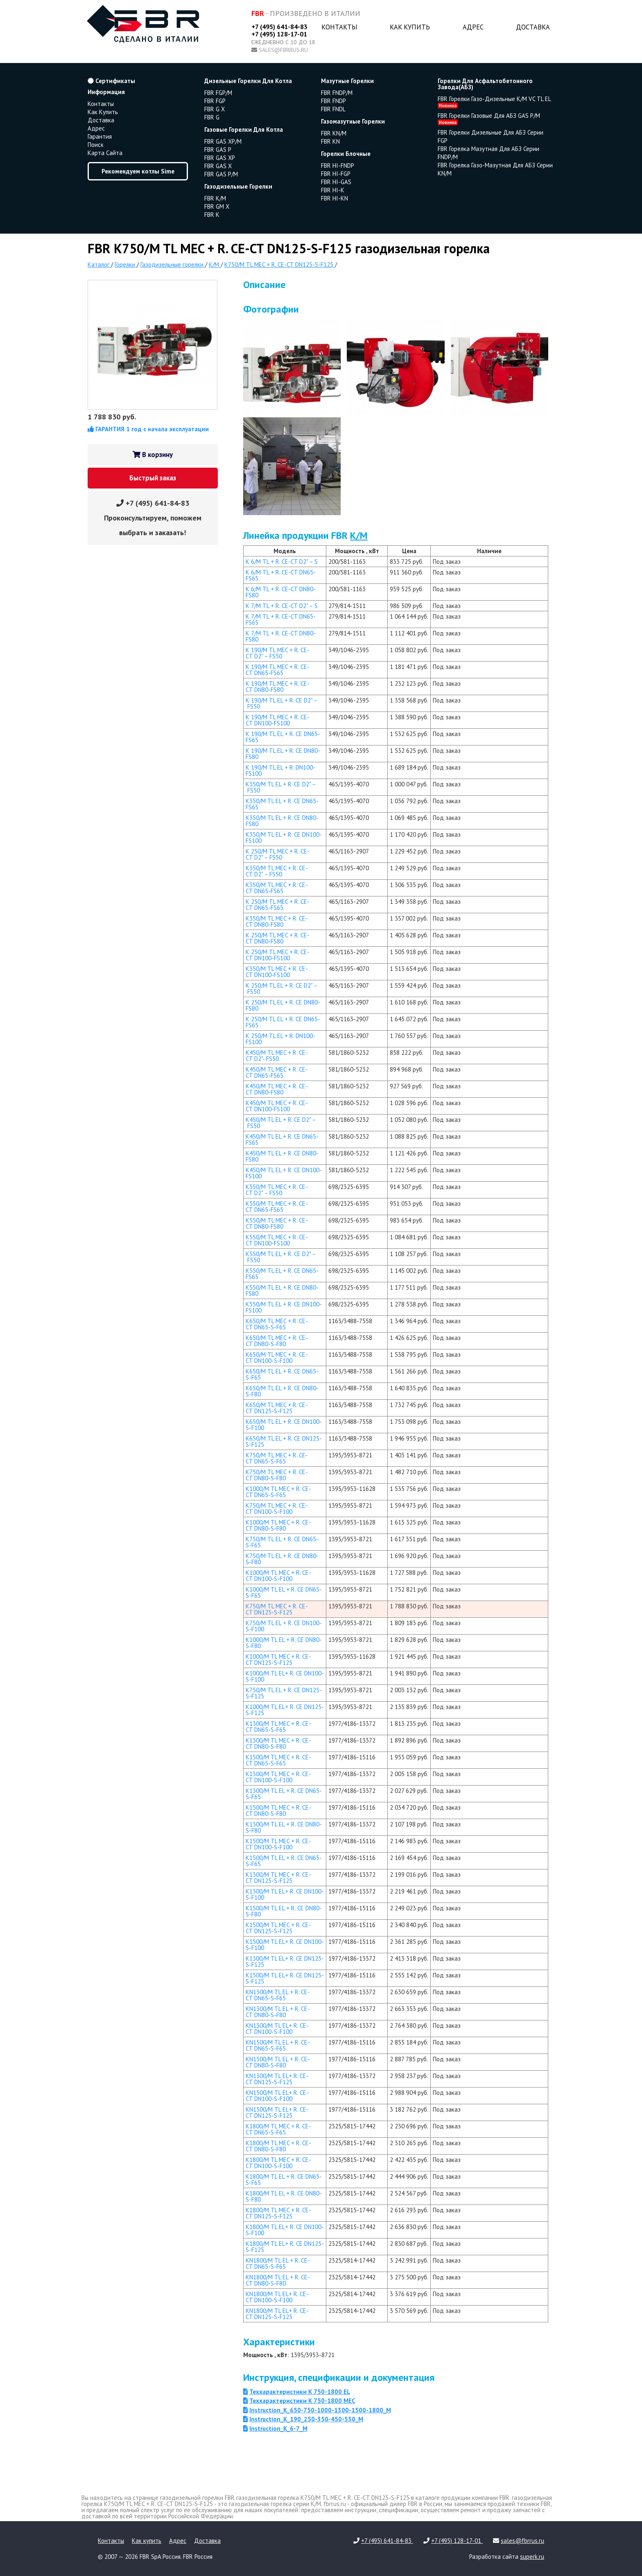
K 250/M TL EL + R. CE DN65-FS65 (283, 1022)
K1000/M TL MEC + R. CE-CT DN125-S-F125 (278, 1659)
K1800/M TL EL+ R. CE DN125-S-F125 (285, 2247)
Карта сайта (105, 153)
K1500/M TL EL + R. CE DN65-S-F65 (284, 1861)
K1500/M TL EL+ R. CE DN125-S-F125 (285, 1978)
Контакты (339, 27)
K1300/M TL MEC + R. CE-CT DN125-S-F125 (278, 1878)
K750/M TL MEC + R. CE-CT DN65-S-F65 (277, 1458)
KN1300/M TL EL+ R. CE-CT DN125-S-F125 (277, 2079)
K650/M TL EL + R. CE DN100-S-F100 (284, 1425)
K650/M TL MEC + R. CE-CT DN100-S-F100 (277, 1358)
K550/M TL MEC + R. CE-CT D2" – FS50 (277, 1190)
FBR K (211, 214)
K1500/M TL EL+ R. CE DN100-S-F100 (285, 1945)
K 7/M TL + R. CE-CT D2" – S (282, 606)
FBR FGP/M (218, 93)
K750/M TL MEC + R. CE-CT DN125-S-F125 (277, 1609)
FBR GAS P (217, 149)
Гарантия (100, 136)
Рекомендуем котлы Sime (138, 171)
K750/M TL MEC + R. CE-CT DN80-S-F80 (277, 1475)
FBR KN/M (333, 133)
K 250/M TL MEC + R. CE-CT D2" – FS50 (278, 854)
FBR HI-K (332, 190)
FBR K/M (215, 198)
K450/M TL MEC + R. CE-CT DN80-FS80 (277, 1089)
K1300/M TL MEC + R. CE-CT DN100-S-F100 (278, 1777)
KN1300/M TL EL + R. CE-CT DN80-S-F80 (278, 2012)
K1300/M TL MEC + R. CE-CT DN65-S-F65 (278, 1727)
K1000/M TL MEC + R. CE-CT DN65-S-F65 (278, 1492)
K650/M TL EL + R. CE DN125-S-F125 (284, 1441)
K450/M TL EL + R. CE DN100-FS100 (284, 1173)
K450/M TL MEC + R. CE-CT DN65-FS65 (277, 1072)
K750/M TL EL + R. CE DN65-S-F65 (282, 1542)
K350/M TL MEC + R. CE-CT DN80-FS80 (277, 921)
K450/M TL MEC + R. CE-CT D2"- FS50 (277, 1056)
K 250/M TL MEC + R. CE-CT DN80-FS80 (278, 938)
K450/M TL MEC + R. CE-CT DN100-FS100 (277, 1106)
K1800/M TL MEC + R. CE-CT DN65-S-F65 (278, 2129)
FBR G (211, 117)
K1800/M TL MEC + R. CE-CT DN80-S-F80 (278, 2146)
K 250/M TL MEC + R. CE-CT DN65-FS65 (278, 905)
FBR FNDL (333, 109)
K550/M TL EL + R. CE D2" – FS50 (281, 1257)
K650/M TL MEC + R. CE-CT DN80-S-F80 (277, 1341)
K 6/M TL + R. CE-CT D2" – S (282, 561)
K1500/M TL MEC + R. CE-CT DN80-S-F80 (278, 1810)
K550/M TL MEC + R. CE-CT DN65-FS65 (277, 1207)
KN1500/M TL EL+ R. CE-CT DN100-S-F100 (277, 2096)
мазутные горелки (347, 81)
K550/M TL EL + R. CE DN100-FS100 (284, 1307)
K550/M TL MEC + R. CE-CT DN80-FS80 (277, 1223)
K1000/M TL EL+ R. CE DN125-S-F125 (285, 1710)
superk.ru (532, 2556)
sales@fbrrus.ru (283, 50)
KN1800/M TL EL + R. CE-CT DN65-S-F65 (278, 2263)
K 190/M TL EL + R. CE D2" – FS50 (282, 703)
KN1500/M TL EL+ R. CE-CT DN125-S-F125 (277, 2112)
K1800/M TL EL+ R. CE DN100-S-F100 (285, 2230)
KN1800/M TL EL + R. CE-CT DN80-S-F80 (278, 2280)
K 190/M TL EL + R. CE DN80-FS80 (283, 754)
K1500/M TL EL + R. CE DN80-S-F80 (284, 1911)
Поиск (96, 145)
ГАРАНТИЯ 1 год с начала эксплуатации (148, 429)
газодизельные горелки (238, 186)
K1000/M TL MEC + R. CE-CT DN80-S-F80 (278, 1525)
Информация (106, 92)
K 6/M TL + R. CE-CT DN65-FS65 (281, 575)
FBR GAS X (218, 166)
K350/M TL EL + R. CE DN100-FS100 (284, 837)
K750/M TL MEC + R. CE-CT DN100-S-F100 (277, 1508)
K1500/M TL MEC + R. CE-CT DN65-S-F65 (278, 1760)
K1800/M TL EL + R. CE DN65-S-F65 (284, 2179)
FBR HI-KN (334, 198)
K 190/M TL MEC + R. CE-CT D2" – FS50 (278, 653)
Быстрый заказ (152, 477)
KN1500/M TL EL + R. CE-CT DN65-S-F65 (278, 2045)
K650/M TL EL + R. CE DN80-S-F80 (282, 1391)
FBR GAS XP (219, 158)
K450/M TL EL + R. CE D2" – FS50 (281, 1123)
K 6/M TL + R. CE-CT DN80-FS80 (281, 592)
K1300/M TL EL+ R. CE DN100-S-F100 (285, 1894)
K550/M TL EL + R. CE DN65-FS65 (282, 1274)
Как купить (410, 27)
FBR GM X (216, 206)
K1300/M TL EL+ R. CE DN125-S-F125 (285, 1961)
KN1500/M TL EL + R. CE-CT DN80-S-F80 (278, 2062)
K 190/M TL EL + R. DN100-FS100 (280, 770)
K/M (359, 535)
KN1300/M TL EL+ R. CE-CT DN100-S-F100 (277, 2029)
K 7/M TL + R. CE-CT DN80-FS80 (281, 636)
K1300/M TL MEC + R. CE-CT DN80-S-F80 (278, 1743)
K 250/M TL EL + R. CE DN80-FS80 (283, 1005)
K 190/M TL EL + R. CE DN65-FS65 (283, 737)
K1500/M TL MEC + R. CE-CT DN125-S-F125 (278, 1928)
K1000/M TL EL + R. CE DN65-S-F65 (284, 1592)
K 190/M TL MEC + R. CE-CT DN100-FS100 (278, 720)
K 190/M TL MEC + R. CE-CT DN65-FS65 (278, 670)
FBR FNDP (333, 101)
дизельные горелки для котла (248, 81)
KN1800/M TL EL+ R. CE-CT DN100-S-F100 (277, 2297)
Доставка (533, 27)
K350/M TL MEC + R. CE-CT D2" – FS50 (277, 871)
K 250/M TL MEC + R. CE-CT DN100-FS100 (278, 955)
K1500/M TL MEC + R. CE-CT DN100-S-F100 (278, 1844)
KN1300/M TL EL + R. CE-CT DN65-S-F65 (278, 1995)
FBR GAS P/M (221, 174)
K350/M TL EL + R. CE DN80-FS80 (282, 821)
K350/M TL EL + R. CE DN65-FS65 (282, 804)
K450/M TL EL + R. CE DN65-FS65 (282, 1139)
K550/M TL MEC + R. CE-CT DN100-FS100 (277, 1240)
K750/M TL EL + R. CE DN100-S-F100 (284, 1626)
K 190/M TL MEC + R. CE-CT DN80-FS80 (278, 687)
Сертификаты (111, 81)
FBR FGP (215, 101)
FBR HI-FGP (335, 174)
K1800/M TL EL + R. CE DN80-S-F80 (284, 2196)
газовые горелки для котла (243, 129)
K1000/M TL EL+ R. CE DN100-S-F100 (285, 1676)
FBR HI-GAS (336, 182)
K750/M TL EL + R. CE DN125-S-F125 (284, 1693)
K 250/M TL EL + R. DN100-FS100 (280, 1039)
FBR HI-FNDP (337, 165)
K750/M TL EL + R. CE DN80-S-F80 (282, 1559)
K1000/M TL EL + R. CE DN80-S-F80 (284, 1643)
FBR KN (330, 141)
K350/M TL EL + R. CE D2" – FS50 (281, 787)
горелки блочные (346, 154)
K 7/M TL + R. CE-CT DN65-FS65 (281, 619)
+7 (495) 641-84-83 (279, 26)
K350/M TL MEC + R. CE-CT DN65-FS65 (277, 888)
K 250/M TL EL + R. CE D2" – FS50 (282, 988)
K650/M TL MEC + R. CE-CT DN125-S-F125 (277, 1408)
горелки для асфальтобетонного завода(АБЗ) (485, 84)
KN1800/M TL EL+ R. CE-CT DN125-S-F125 (277, 2314)
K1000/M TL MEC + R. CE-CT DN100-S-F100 (278, 1576)
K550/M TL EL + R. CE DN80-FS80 (282, 1290)
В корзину (153, 454)
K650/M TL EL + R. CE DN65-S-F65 (282, 1374)
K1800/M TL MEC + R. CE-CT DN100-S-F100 (278, 2163)
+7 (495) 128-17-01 (279, 34)
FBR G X (214, 109)
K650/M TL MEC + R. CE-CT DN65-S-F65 (277, 1324)
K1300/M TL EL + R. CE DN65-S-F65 (284, 1794)
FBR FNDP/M (337, 93)
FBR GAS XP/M (223, 141)
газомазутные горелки (353, 121)
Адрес (473, 27)
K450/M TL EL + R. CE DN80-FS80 (282, 1156)
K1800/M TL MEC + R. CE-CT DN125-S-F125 (278, 2213)
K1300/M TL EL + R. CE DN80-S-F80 (284, 1827)
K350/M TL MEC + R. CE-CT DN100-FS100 (277, 972)
